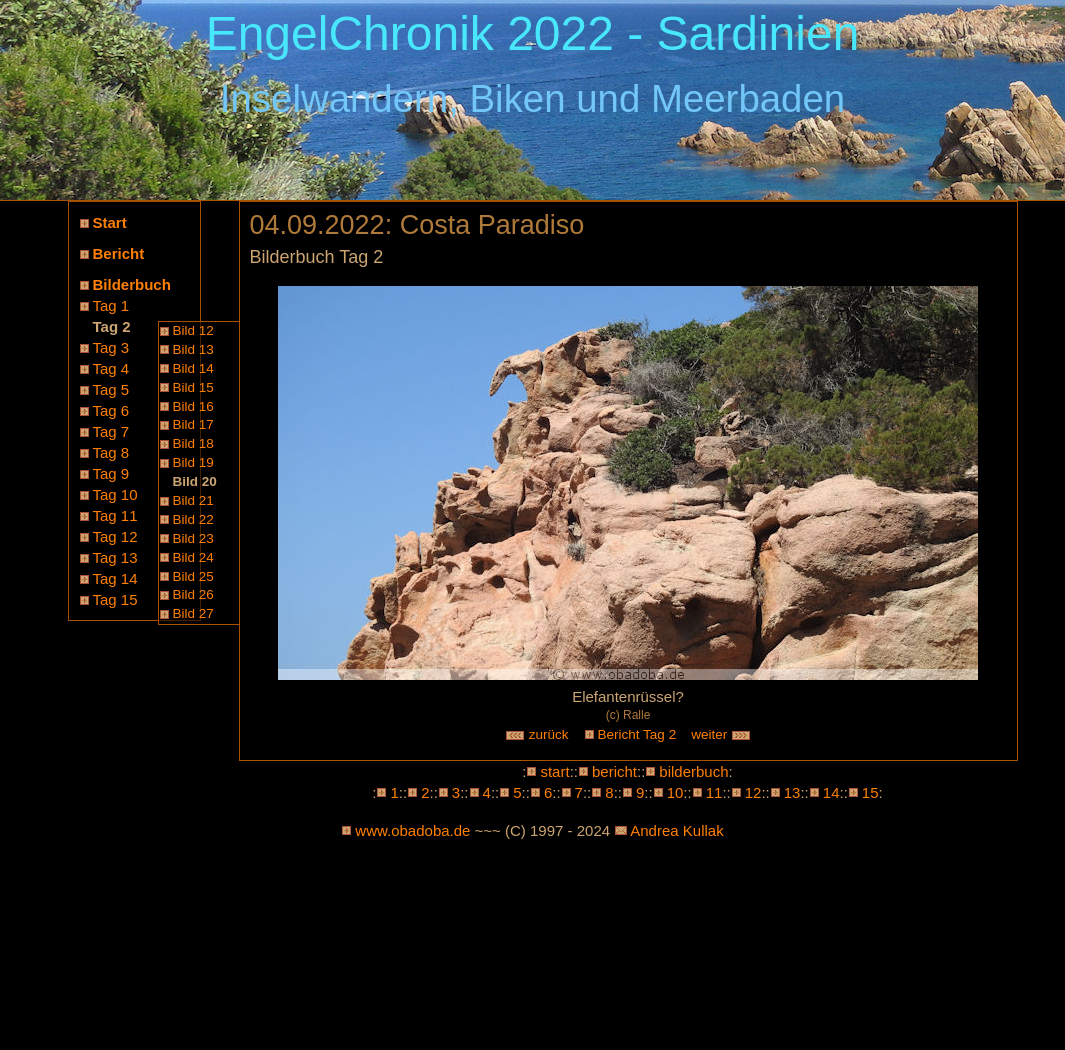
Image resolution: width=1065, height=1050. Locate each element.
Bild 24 (193, 557)
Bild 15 (193, 387)
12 (753, 792)
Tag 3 (111, 347)
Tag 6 (111, 410)
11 (714, 792)
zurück (537, 734)
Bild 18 (193, 443)
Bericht (119, 253)
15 (870, 792)
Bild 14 (193, 368)
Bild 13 (193, 349)
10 (675, 792)
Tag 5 (111, 389)
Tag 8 (111, 452)
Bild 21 (193, 500)
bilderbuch (693, 771)
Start (110, 222)
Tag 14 (115, 578)
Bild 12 (193, 330)
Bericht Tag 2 (637, 734)
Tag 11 (115, 515)
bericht (614, 771)
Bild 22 (193, 519)
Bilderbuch (132, 284)
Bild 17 (193, 424)
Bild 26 (193, 594)
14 (831, 792)
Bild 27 (193, 613)
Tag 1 (111, 305)
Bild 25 (193, 576)
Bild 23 (193, 538)
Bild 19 (193, 462)
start (554, 771)
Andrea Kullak (676, 830)
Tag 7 (111, 431)
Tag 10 (115, 494)
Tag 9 (111, 473)
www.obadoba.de (412, 830)
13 (792, 792)
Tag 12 (115, 536)
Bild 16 (193, 406)
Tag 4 (111, 368)
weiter (721, 734)
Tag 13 (115, 557)
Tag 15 (115, 599)
